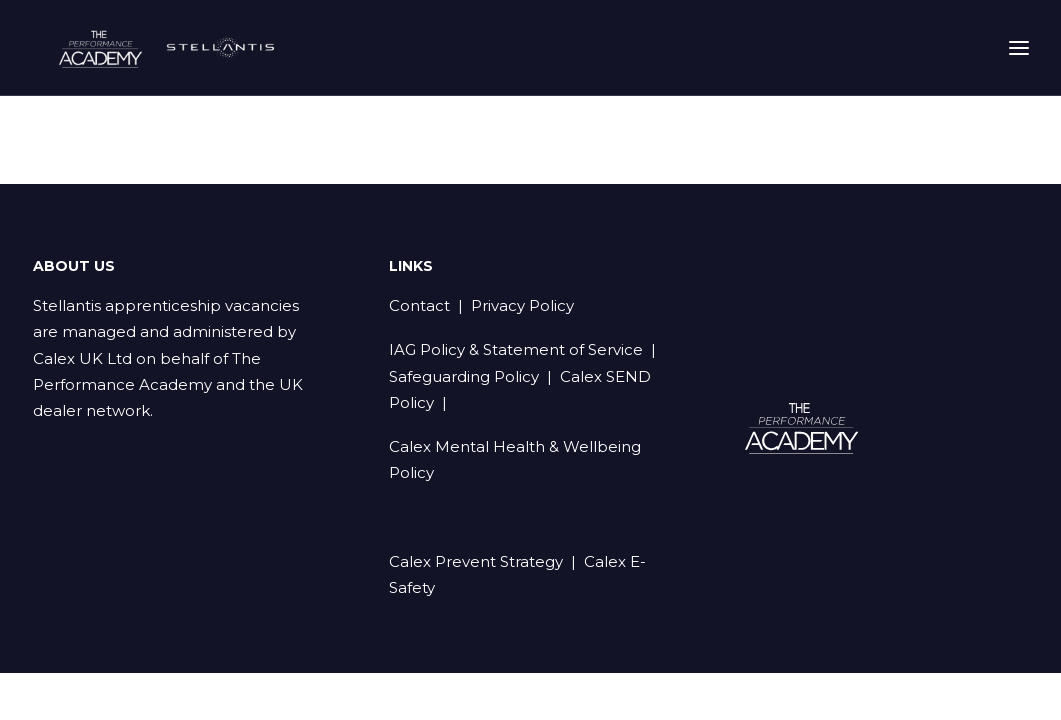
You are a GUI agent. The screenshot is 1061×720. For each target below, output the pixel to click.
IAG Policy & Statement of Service (516, 350)
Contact (419, 306)
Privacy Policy (522, 306)
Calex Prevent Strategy (476, 562)
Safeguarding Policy (464, 377)
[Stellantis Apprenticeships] (190, 56)
